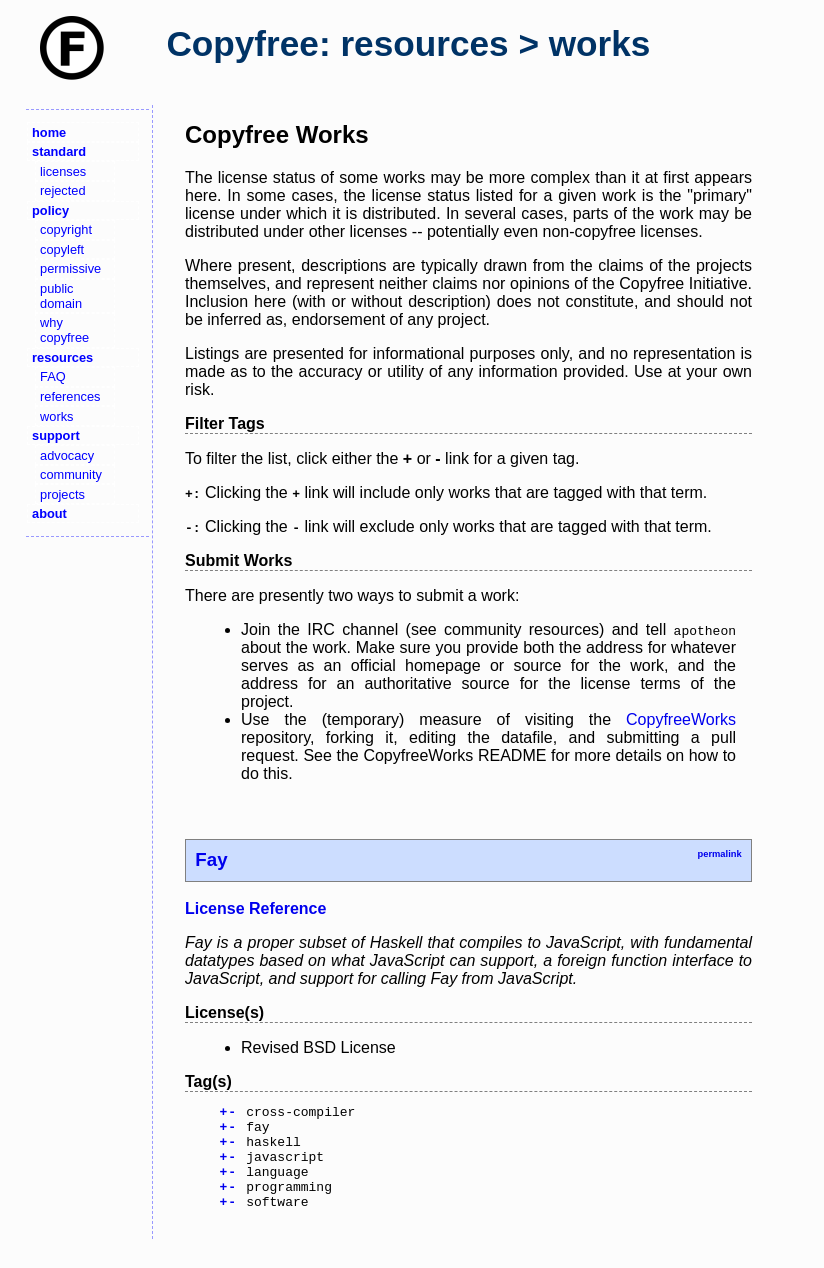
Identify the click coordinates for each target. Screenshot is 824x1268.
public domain (61, 296)
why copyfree (64, 330)
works (56, 416)
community (71, 474)
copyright (66, 229)
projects (62, 494)
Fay (211, 859)
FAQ (53, 376)
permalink (719, 854)
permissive (70, 268)
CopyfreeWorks (681, 719)
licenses (63, 171)
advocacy (67, 455)
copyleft (62, 249)
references (70, 396)
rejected (63, 190)
